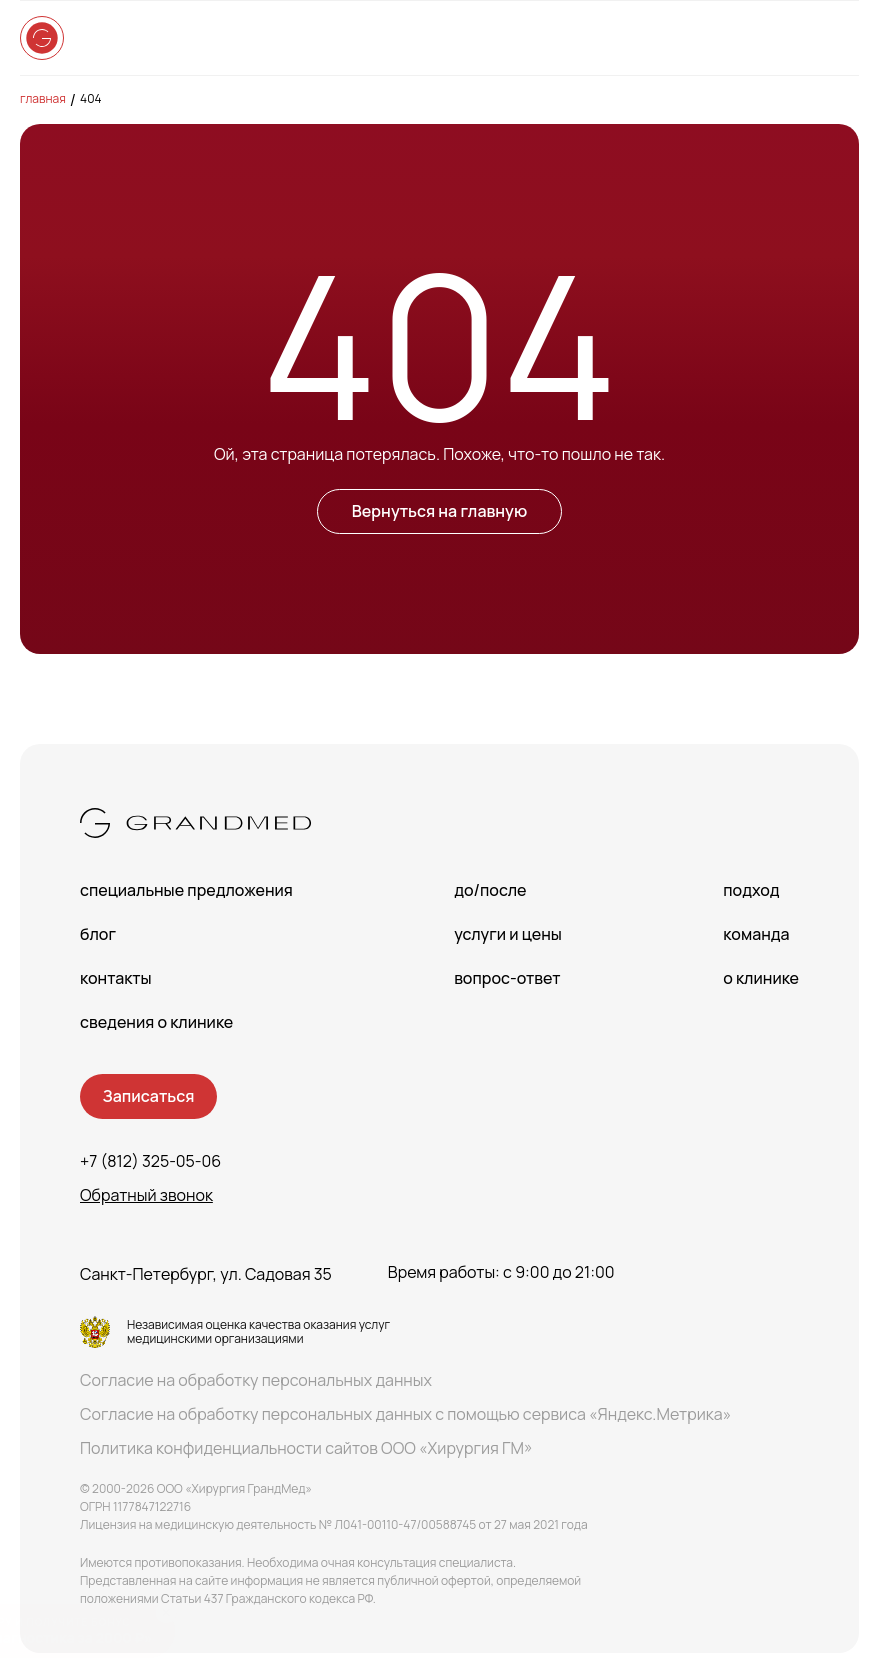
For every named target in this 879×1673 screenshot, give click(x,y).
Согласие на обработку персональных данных (256, 1380)
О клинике (761, 978)
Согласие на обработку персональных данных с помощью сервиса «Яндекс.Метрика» (405, 1414)
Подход (751, 890)
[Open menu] (839, 38)
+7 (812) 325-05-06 (150, 1161)
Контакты (116, 978)
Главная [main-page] (43, 98)
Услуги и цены (508, 934)
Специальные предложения (186, 890)
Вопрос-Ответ (507, 978)
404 (90, 98)
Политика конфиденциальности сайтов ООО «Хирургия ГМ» (306, 1448)
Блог (98, 934)
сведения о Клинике (156, 1022)
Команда (756, 934)
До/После (490, 890)
